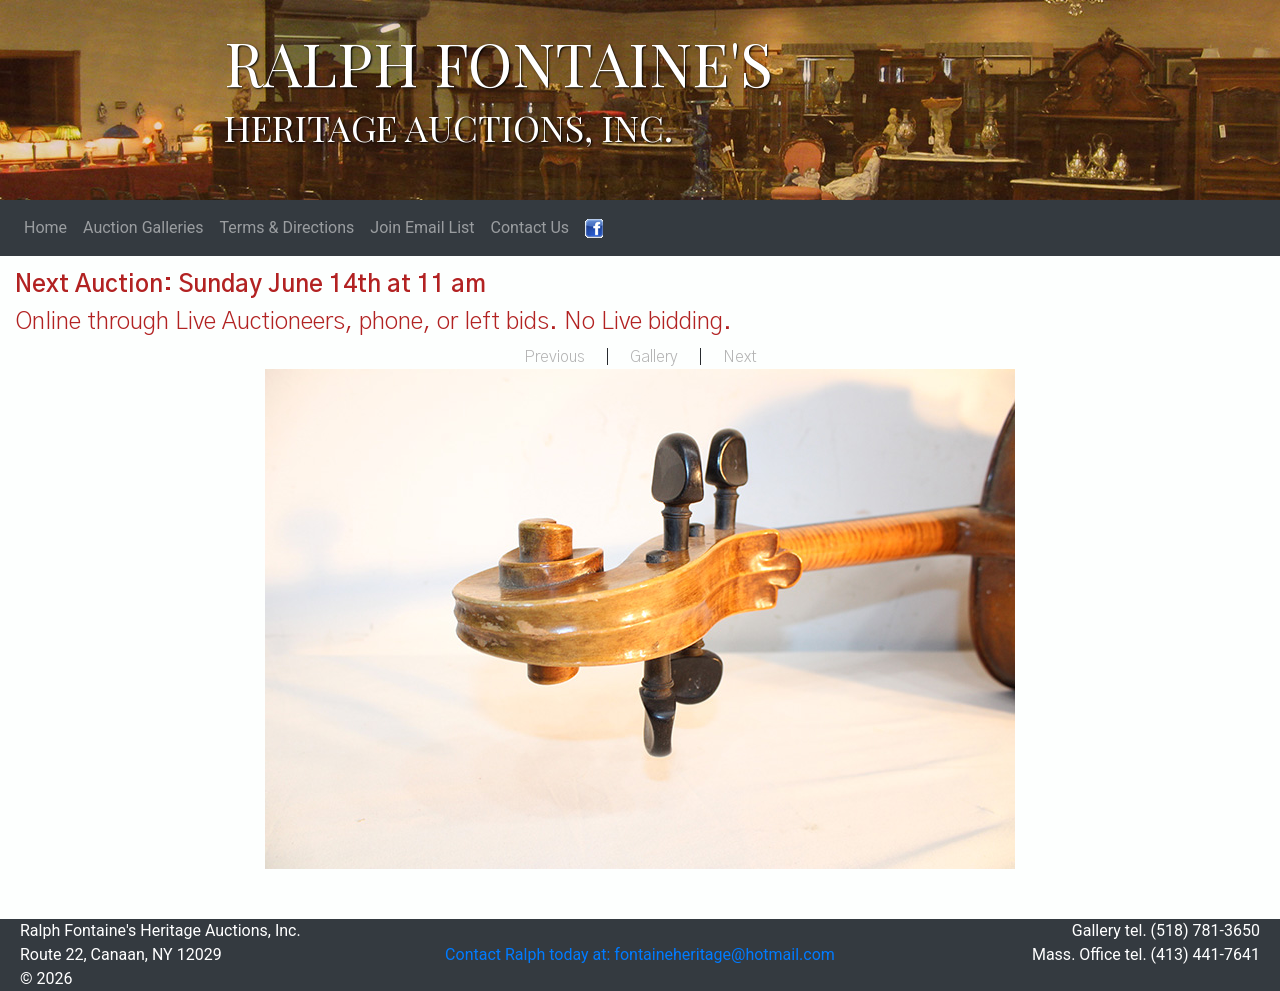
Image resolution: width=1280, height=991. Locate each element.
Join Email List (422, 227)
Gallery (654, 357)
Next (740, 357)
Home (45, 227)
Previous (554, 357)
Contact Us (530, 227)
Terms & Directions (287, 227)
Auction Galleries (143, 227)
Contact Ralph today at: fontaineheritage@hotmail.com (640, 954)
